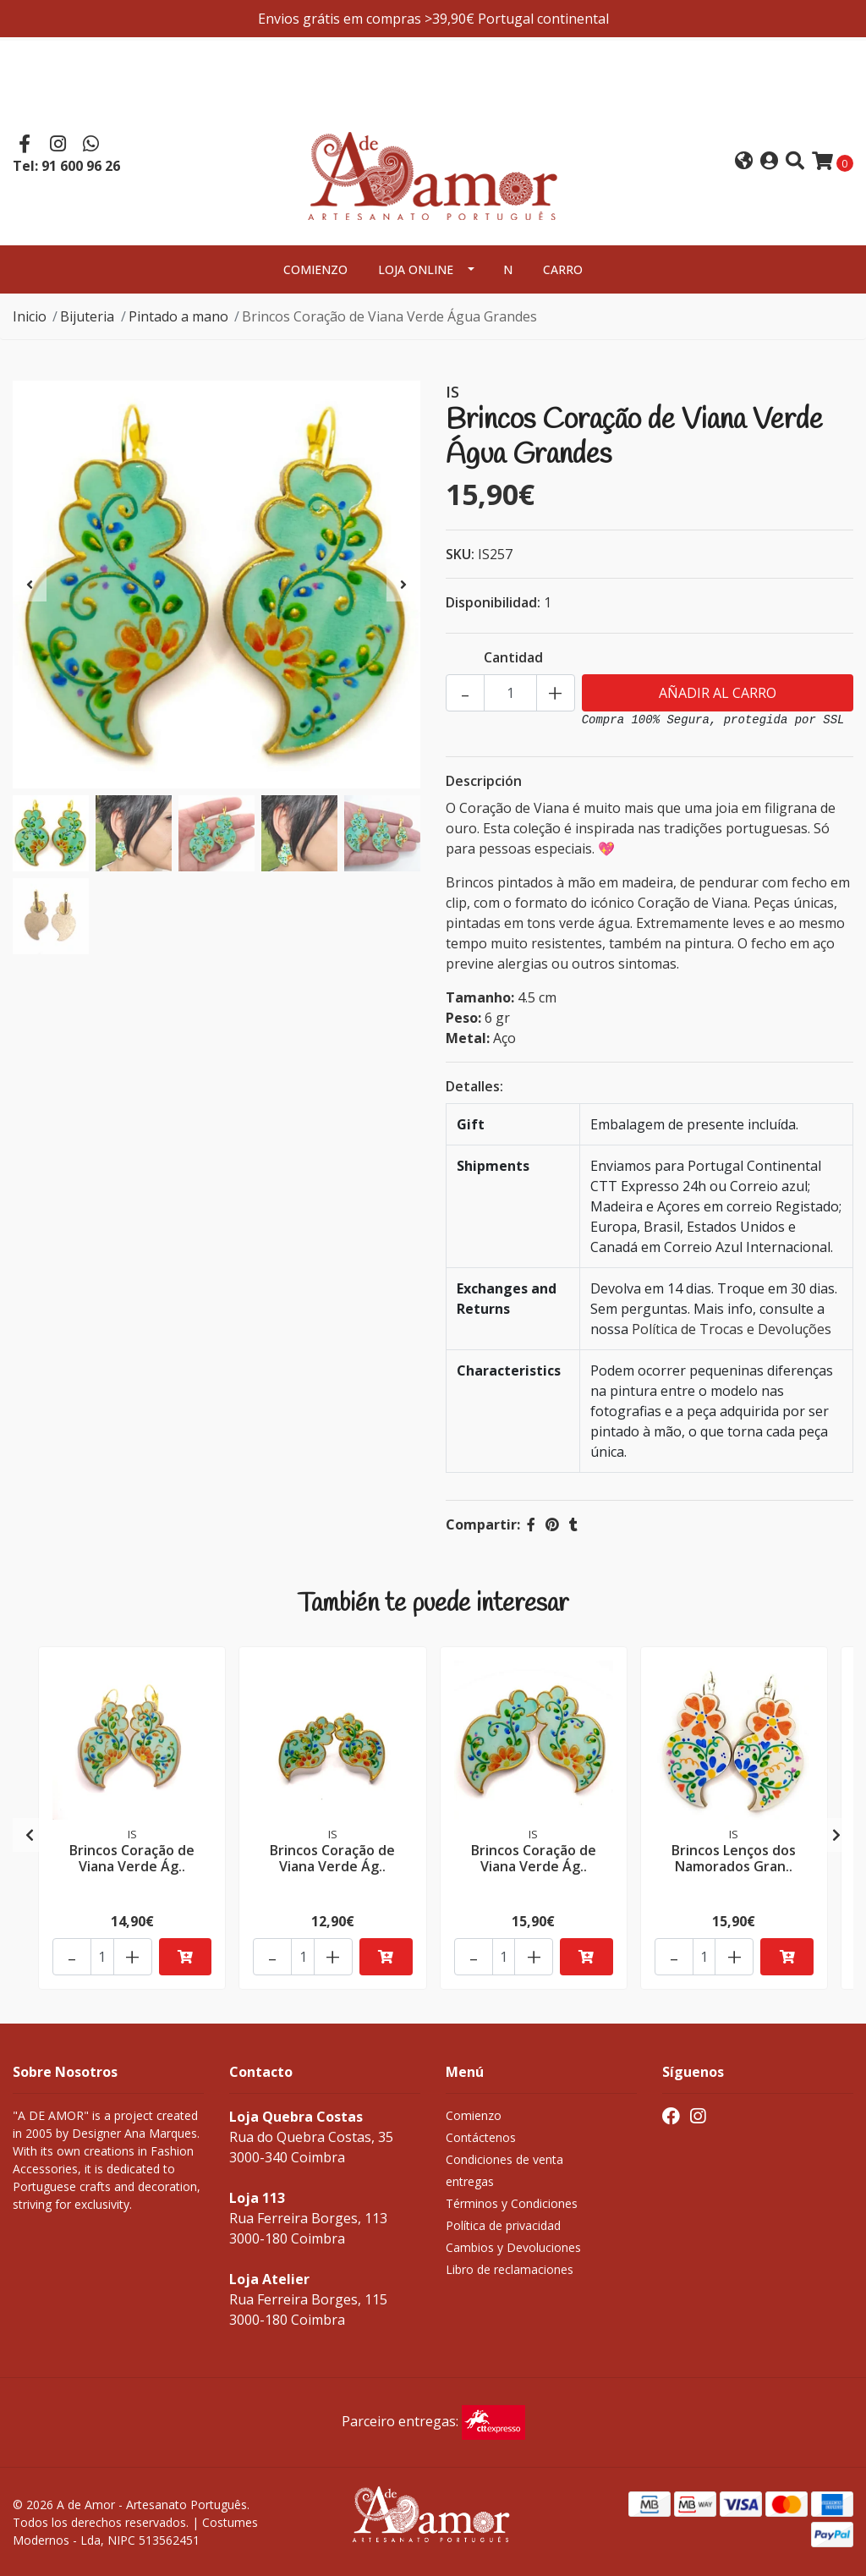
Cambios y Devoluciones (513, 2247)
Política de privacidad (503, 2225)
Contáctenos (481, 2137)
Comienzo (315, 269)
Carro (563, 269)
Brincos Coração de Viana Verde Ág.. (132, 1858)
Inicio (30, 316)
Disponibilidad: (493, 602)
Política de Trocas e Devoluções (731, 1329)
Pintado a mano (178, 316)
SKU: (460, 554)
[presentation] (30, 584)
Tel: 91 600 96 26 (66, 166)
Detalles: (474, 1086)
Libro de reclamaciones (509, 2269)
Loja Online (415, 269)
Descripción (484, 781)
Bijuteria (87, 316)
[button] (744, 162)
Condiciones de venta (504, 2159)
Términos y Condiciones (512, 2203)
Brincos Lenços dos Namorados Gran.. (733, 1858)
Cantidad (513, 657)
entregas (470, 2181)
